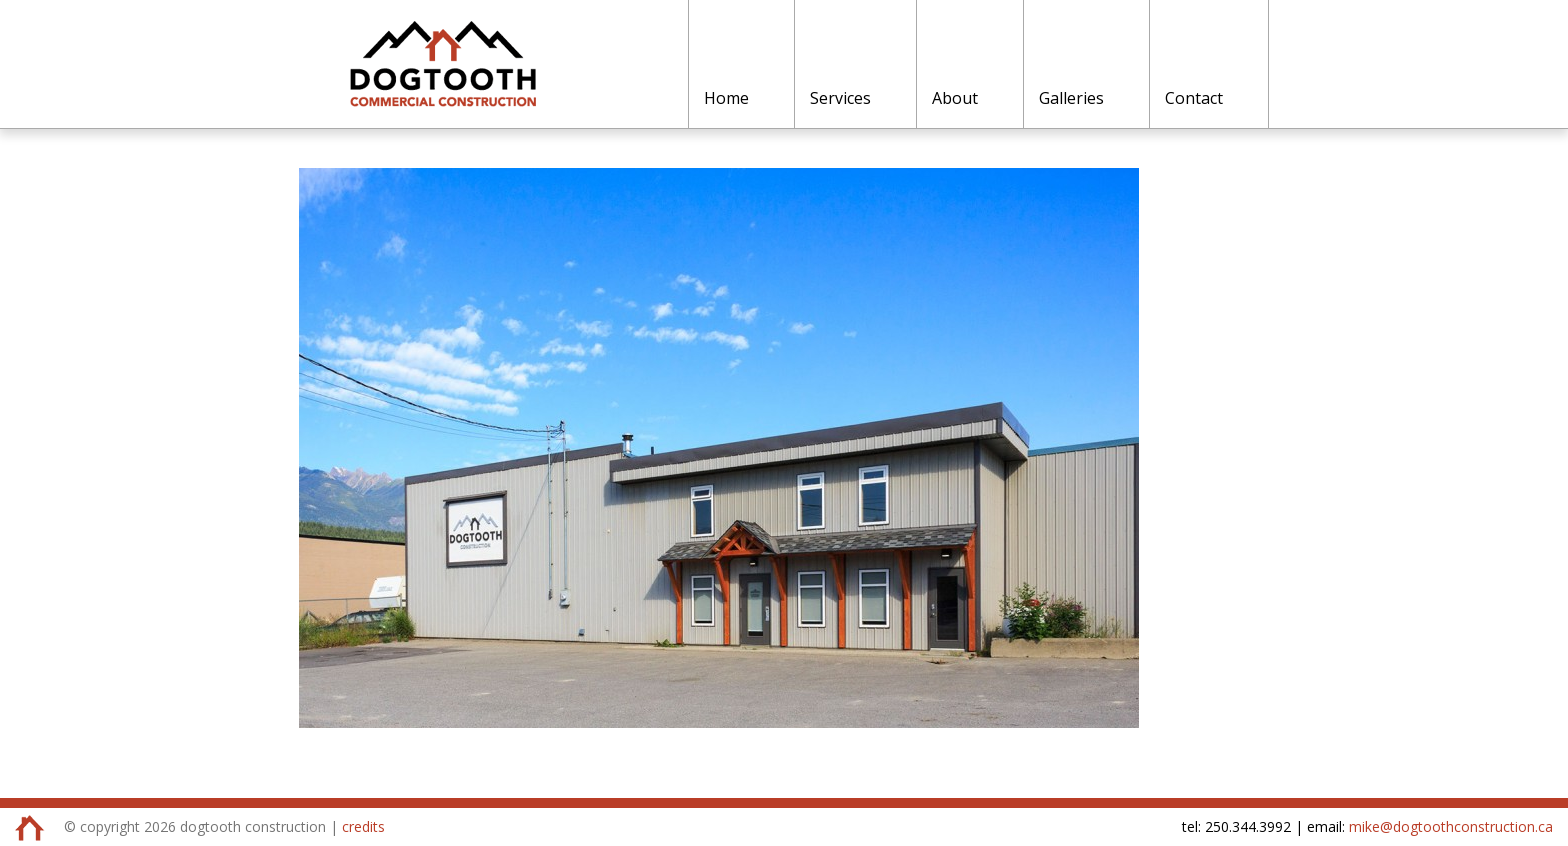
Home (726, 98)
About (955, 98)
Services (840, 98)
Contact (1194, 98)
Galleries (1071, 98)
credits (363, 826)
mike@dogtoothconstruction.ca (1451, 826)
